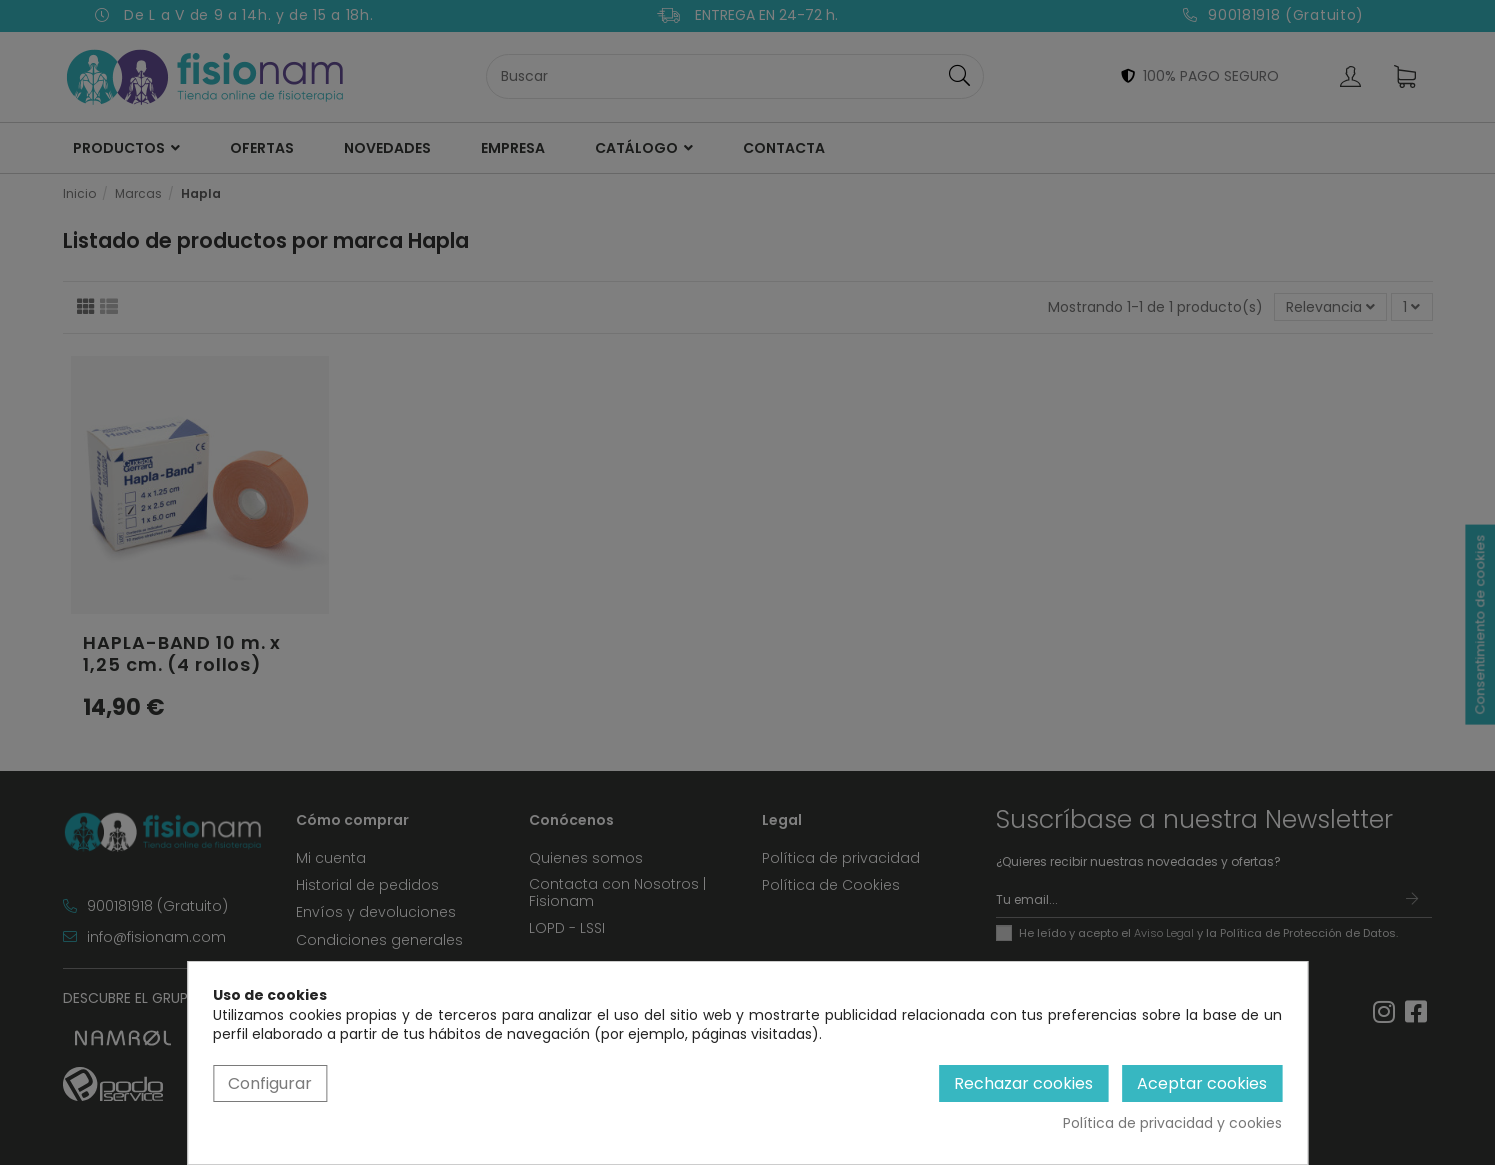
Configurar (270, 1083)
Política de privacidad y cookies (1172, 1123)
